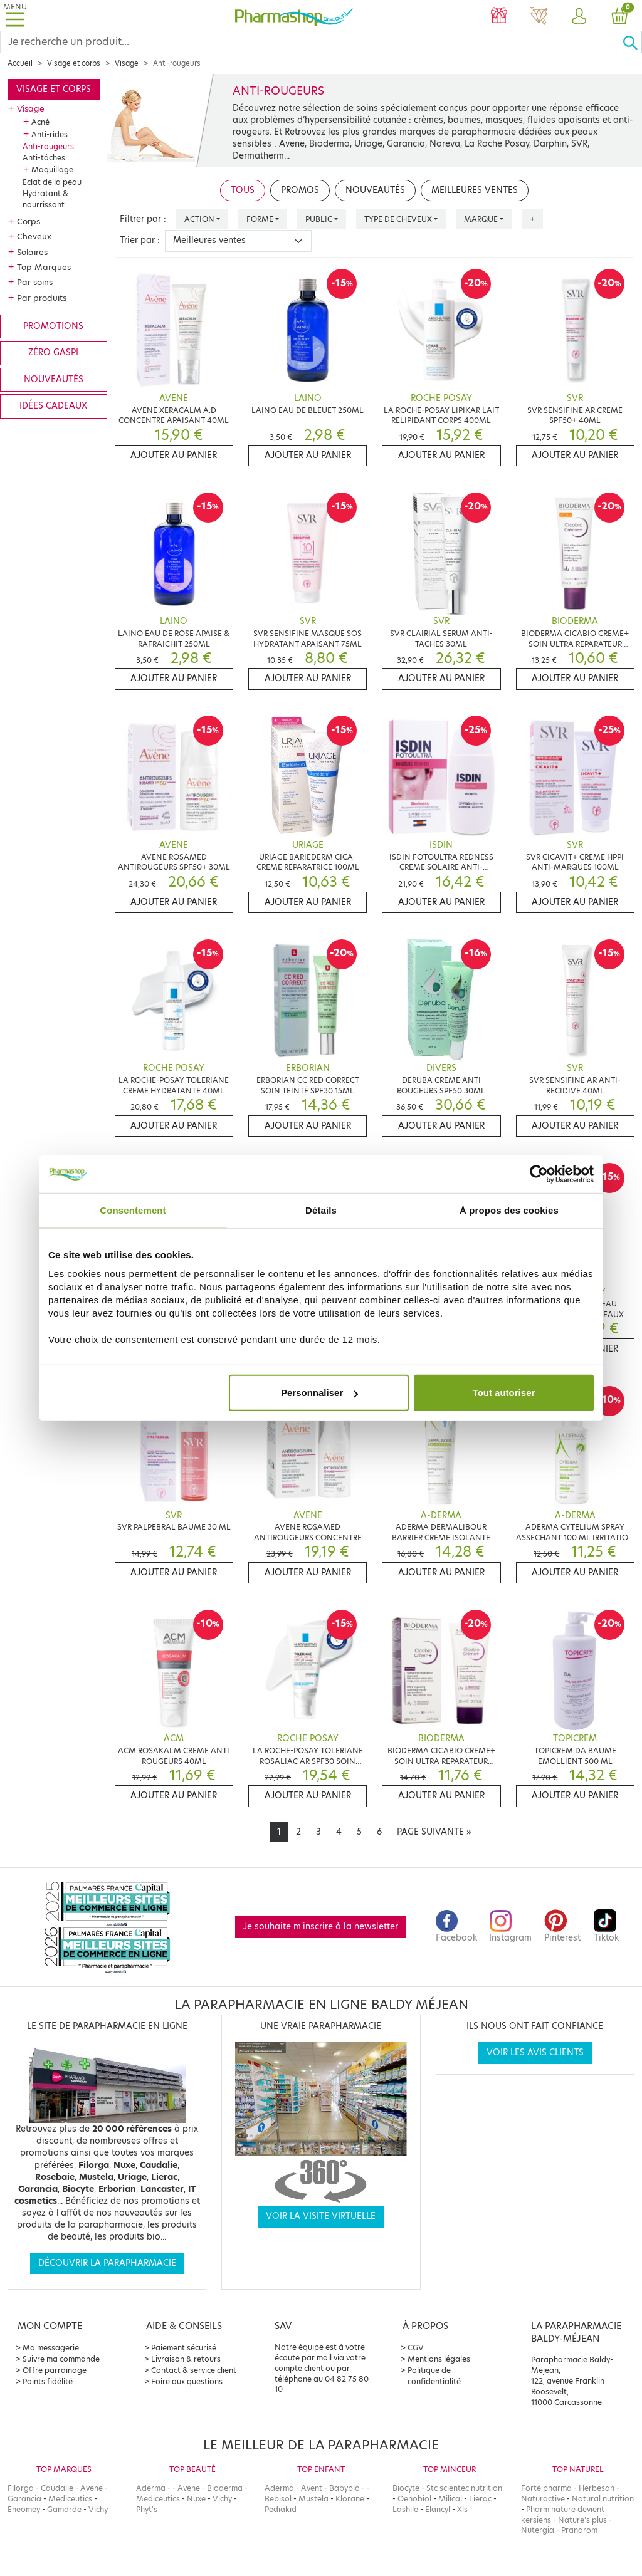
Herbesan (596, 2488)
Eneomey (24, 2509)
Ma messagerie (51, 2347)
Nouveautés (53, 379)
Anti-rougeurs (48, 146)
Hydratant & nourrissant (45, 199)
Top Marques (44, 267)
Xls (462, 2509)
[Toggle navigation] (15, 15)
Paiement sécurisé (183, 2347)
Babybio (344, 2488)
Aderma (151, 2488)
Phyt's (146, 2509)
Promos (300, 190)
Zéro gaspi (53, 352)
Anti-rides (49, 134)
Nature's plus (582, 2520)
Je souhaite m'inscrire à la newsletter (320, 1926)
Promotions (53, 326)
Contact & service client (193, 2370)
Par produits (41, 297)
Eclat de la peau (52, 182)
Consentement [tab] (133, 1209)
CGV (416, 2347)
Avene (91, 2488)
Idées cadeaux (53, 406)
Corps (28, 221)
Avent (311, 2488)
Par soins (35, 282)
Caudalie (57, 2488)
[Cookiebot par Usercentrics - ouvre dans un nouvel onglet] (539, 1173)
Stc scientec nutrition (464, 2488)
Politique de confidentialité (434, 2376)
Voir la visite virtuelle (321, 2216)
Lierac (480, 2498)
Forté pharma (546, 2488)
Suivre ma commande (61, 2359)
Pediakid (281, 2509)
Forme (259, 219)
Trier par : (140, 240)
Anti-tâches (44, 157)
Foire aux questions (187, 2381)
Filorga (21, 2488)
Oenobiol (414, 2498)
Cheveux (34, 236)
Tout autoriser (504, 1392)
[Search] (311, 42)
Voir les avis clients (535, 2052)
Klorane (349, 2498)
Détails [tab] (321, 1209)
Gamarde (64, 2509)
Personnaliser (319, 1392)
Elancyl (437, 2509)
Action (199, 219)
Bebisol (278, 2498)
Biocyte (405, 2488)
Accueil (20, 63)
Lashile (405, 2509)
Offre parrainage (55, 2370)
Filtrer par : (143, 219)
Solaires (32, 252)
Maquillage (52, 169)
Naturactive (543, 2498)
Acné (40, 122)
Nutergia (537, 2530)
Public (318, 219)
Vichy (98, 2509)
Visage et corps (73, 63)
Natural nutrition (603, 2498)
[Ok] (632, 42)
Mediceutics (70, 2498)
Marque (481, 219)
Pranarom (579, 2530)
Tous (243, 190)
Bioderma (225, 2488)
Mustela (313, 2498)
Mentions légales (439, 2359)
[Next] (434, 1832)
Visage (127, 63)
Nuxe (196, 2498)
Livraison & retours (186, 2359)
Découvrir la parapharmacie (107, 2263)
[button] (579, 17)
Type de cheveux (398, 219)
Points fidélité (48, 2381)
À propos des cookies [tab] (509, 1209)
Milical (450, 2498)
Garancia (24, 2498)
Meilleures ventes (474, 190)
